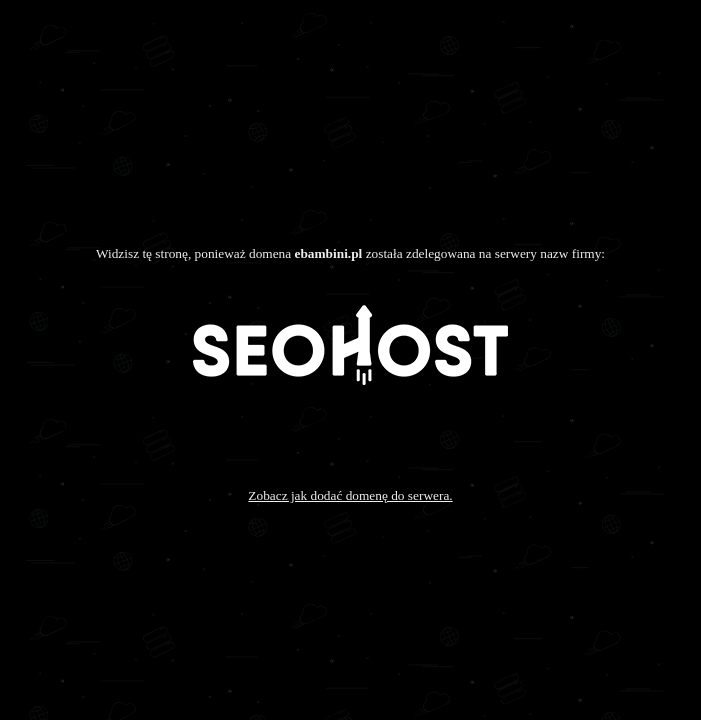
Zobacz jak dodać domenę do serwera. (350, 495)
